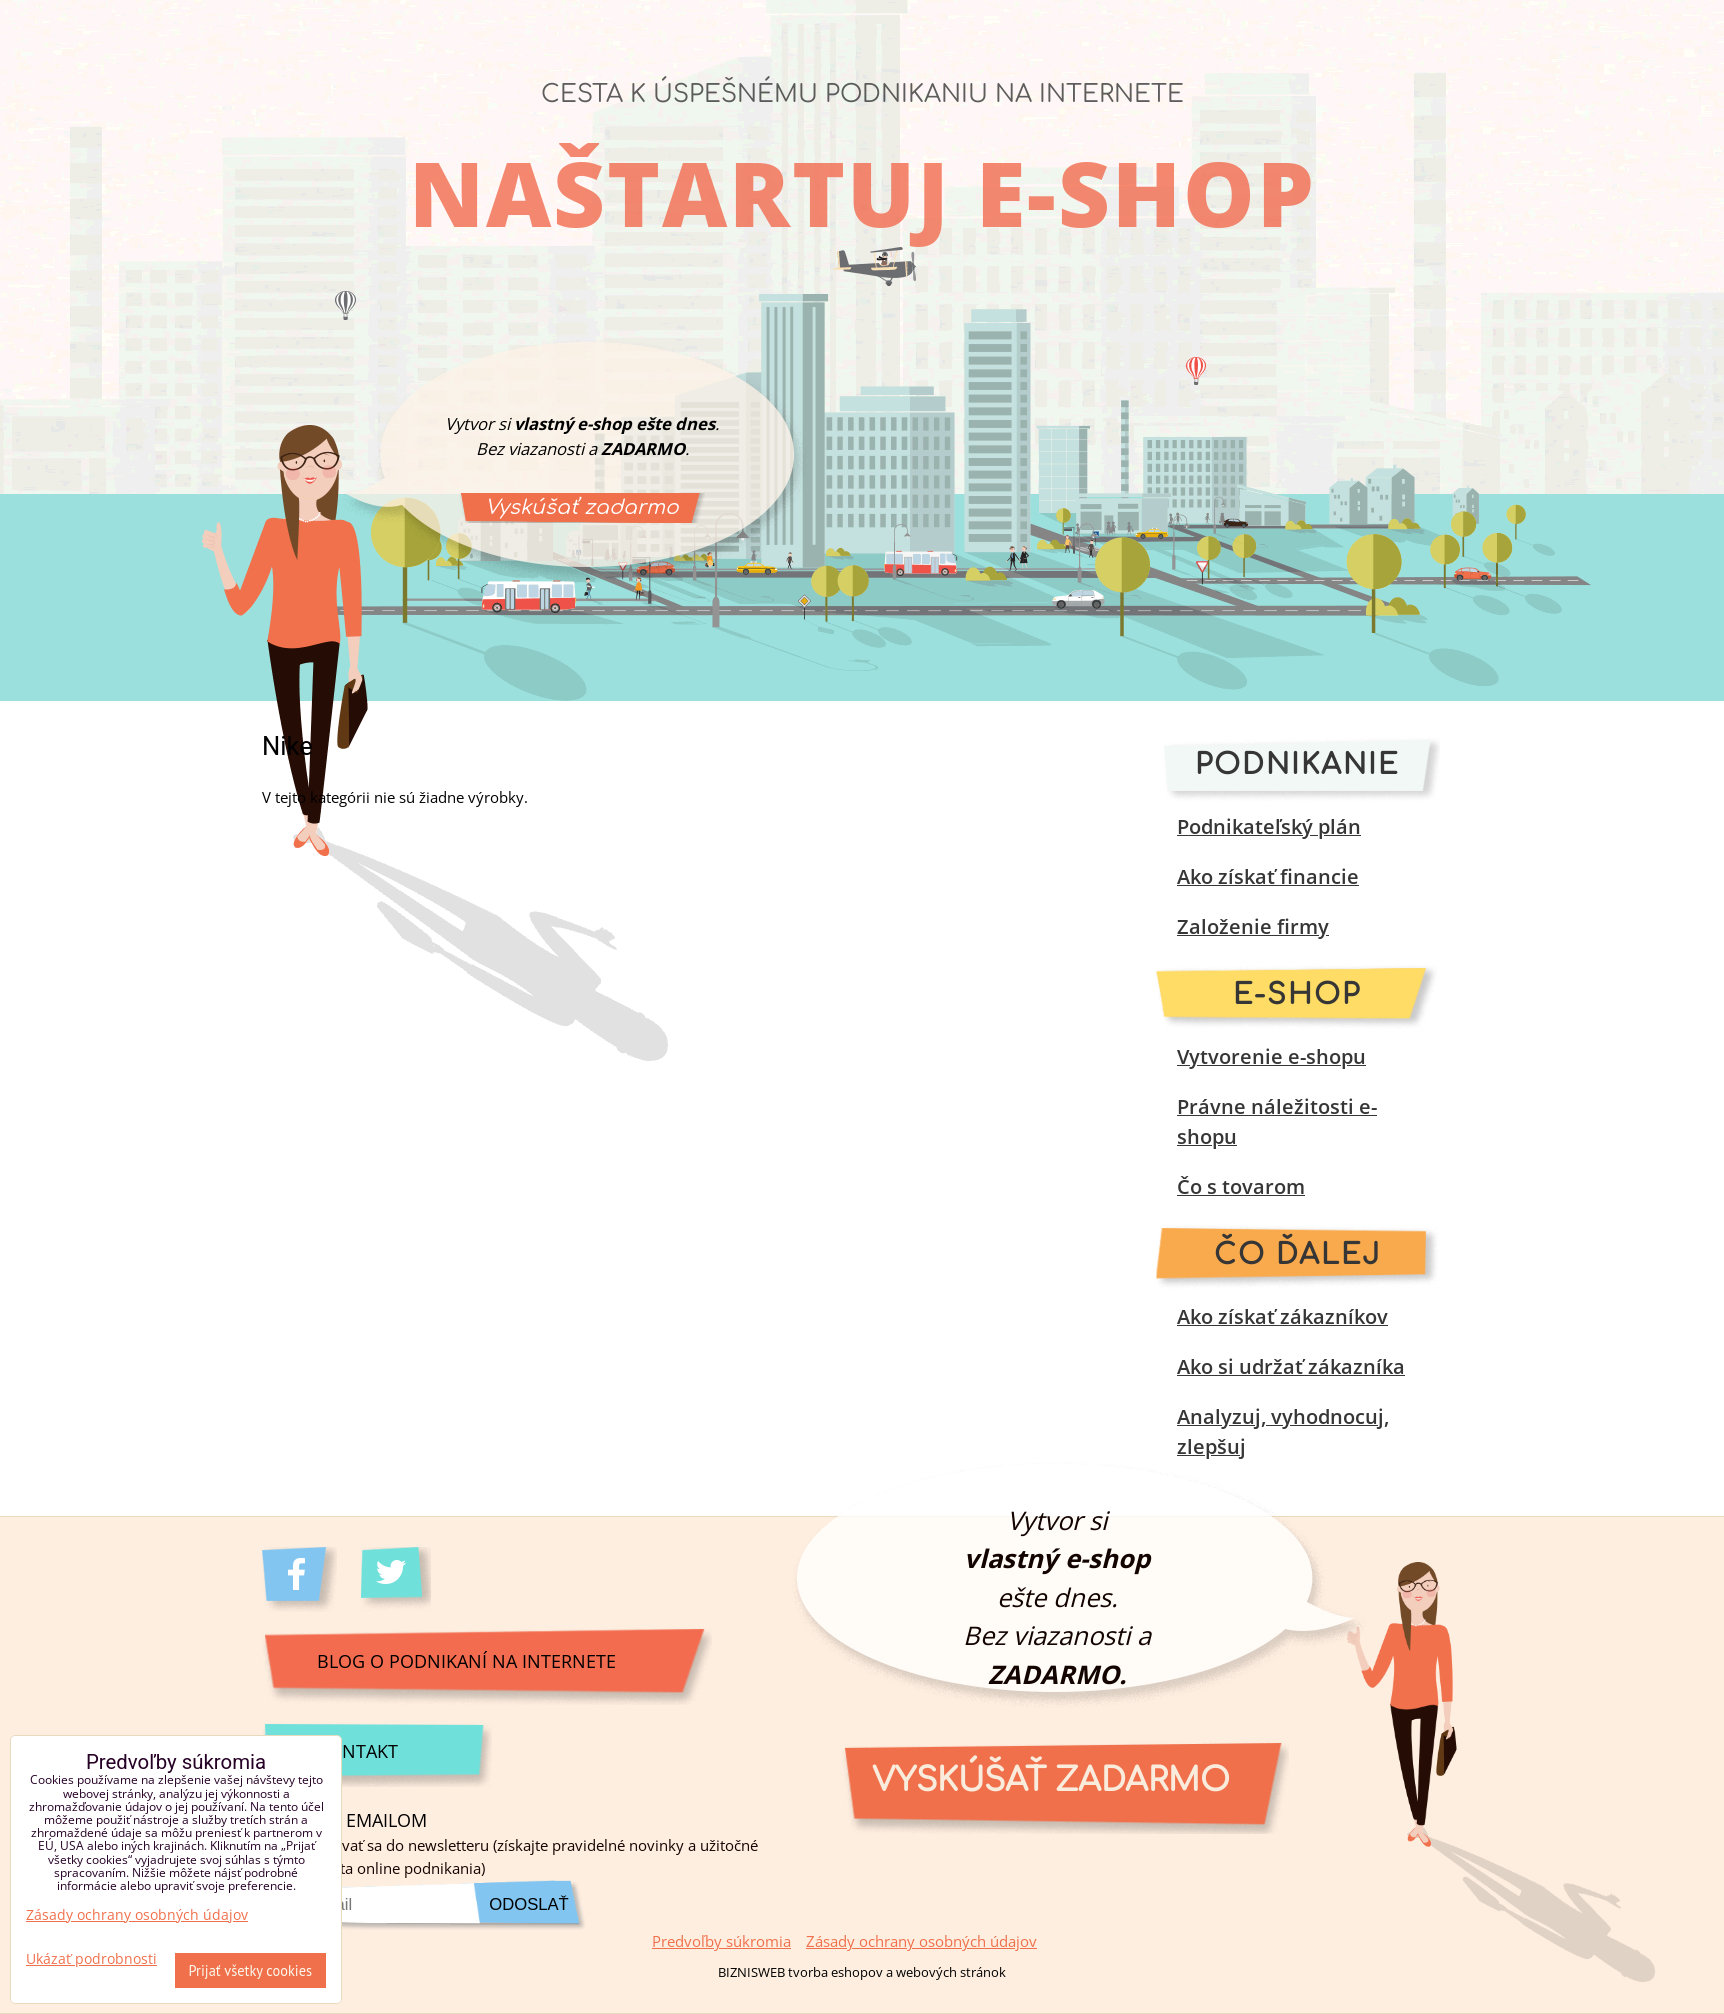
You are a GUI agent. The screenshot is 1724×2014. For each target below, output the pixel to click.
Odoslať (528, 1904)
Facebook (299, 1579)
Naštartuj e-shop (862, 192)
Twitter (398, 1579)
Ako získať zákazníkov (1282, 1316)
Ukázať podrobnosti (91, 1959)
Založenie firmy (1253, 926)
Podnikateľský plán (1269, 826)
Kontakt (357, 1750)
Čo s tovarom (1241, 1186)
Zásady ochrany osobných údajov (921, 1941)
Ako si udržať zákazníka (1291, 1366)
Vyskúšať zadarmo (582, 507)
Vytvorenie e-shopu (1271, 1056)
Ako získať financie (1268, 876)
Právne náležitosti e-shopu (1277, 1121)
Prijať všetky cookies (251, 1970)
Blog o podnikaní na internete (466, 1660)
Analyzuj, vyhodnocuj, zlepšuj (1283, 1431)
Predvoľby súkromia (721, 1941)
